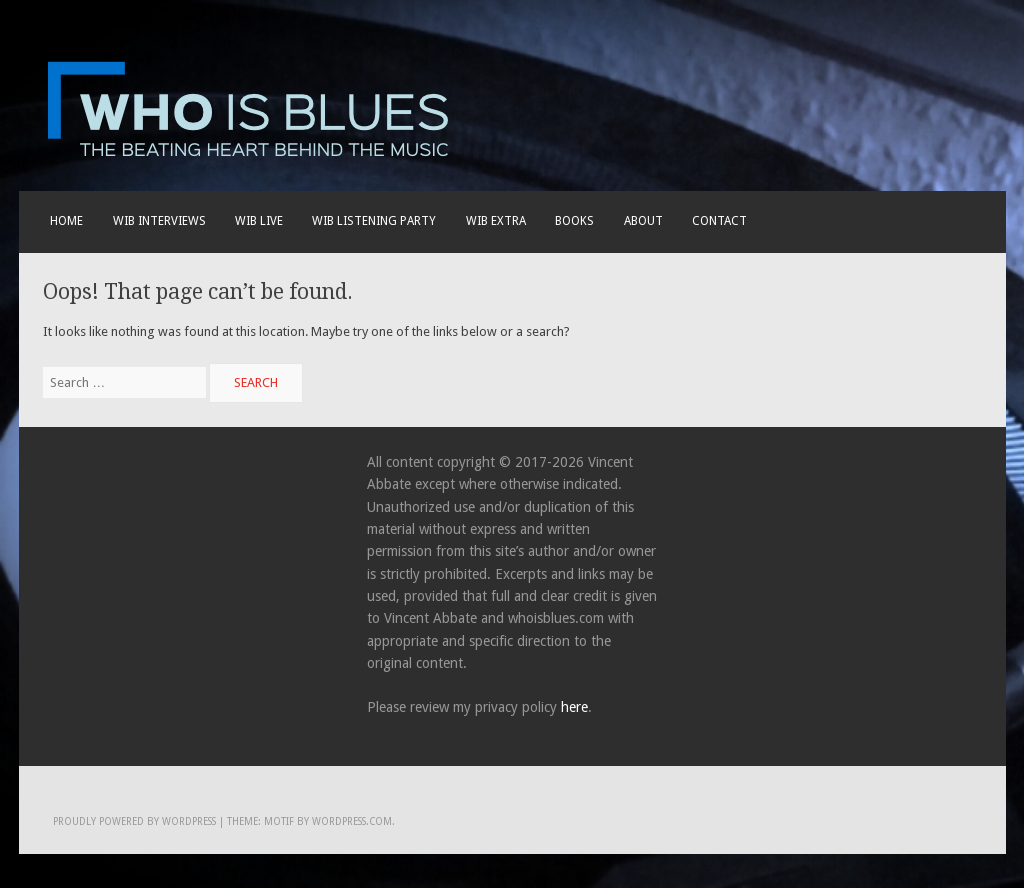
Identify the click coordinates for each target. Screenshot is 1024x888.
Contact (719, 221)
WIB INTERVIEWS (159, 221)
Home (66, 221)
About (643, 221)
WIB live (259, 221)
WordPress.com (352, 821)
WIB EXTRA (496, 221)
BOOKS (574, 221)
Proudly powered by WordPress (134, 821)
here (574, 707)
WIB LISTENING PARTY (374, 221)
